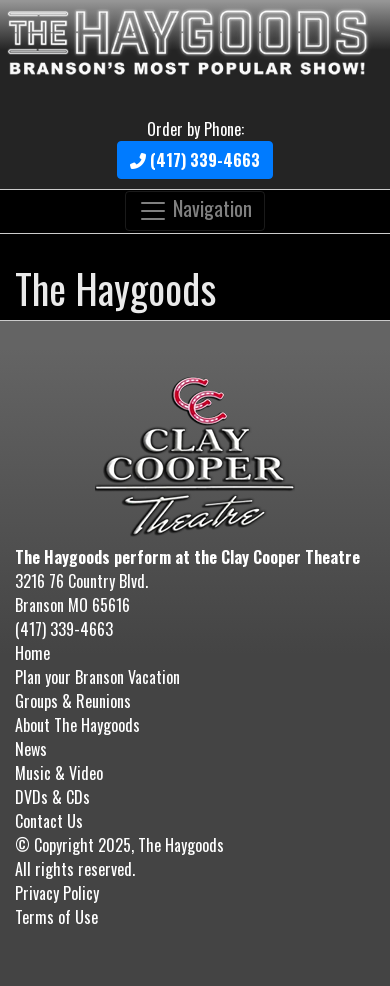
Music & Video (59, 773)
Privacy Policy (57, 893)
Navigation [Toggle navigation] (195, 209)
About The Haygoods (77, 725)
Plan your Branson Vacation (97, 677)
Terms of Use (56, 917)
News (31, 749)
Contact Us (49, 821)
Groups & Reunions (73, 701)
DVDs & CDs (52, 797)
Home (32, 653)
